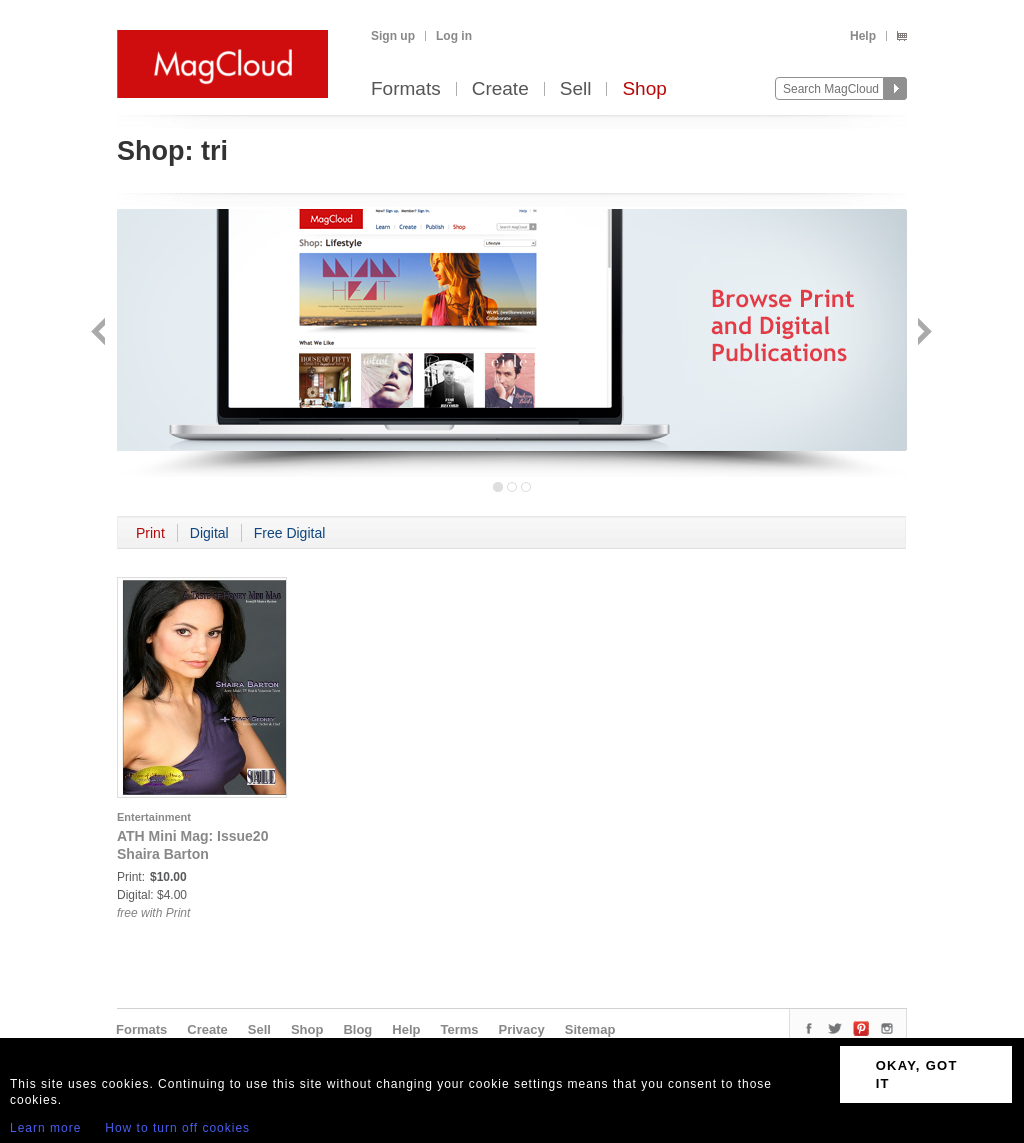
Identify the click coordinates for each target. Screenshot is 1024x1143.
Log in (454, 36)
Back (100, 333)
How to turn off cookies (177, 1128)
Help (863, 36)
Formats (406, 89)
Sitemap (590, 1029)
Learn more (45, 1128)
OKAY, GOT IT (917, 1074)
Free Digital (290, 533)
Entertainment (154, 817)
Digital (209, 533)
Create (500, 89)
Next (922, 333)
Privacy (522, 1029)
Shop (644, 89)
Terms (459, 1029)
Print (150, 533)
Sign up (393, 36)
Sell (576, 89)
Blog (357, 1029)
